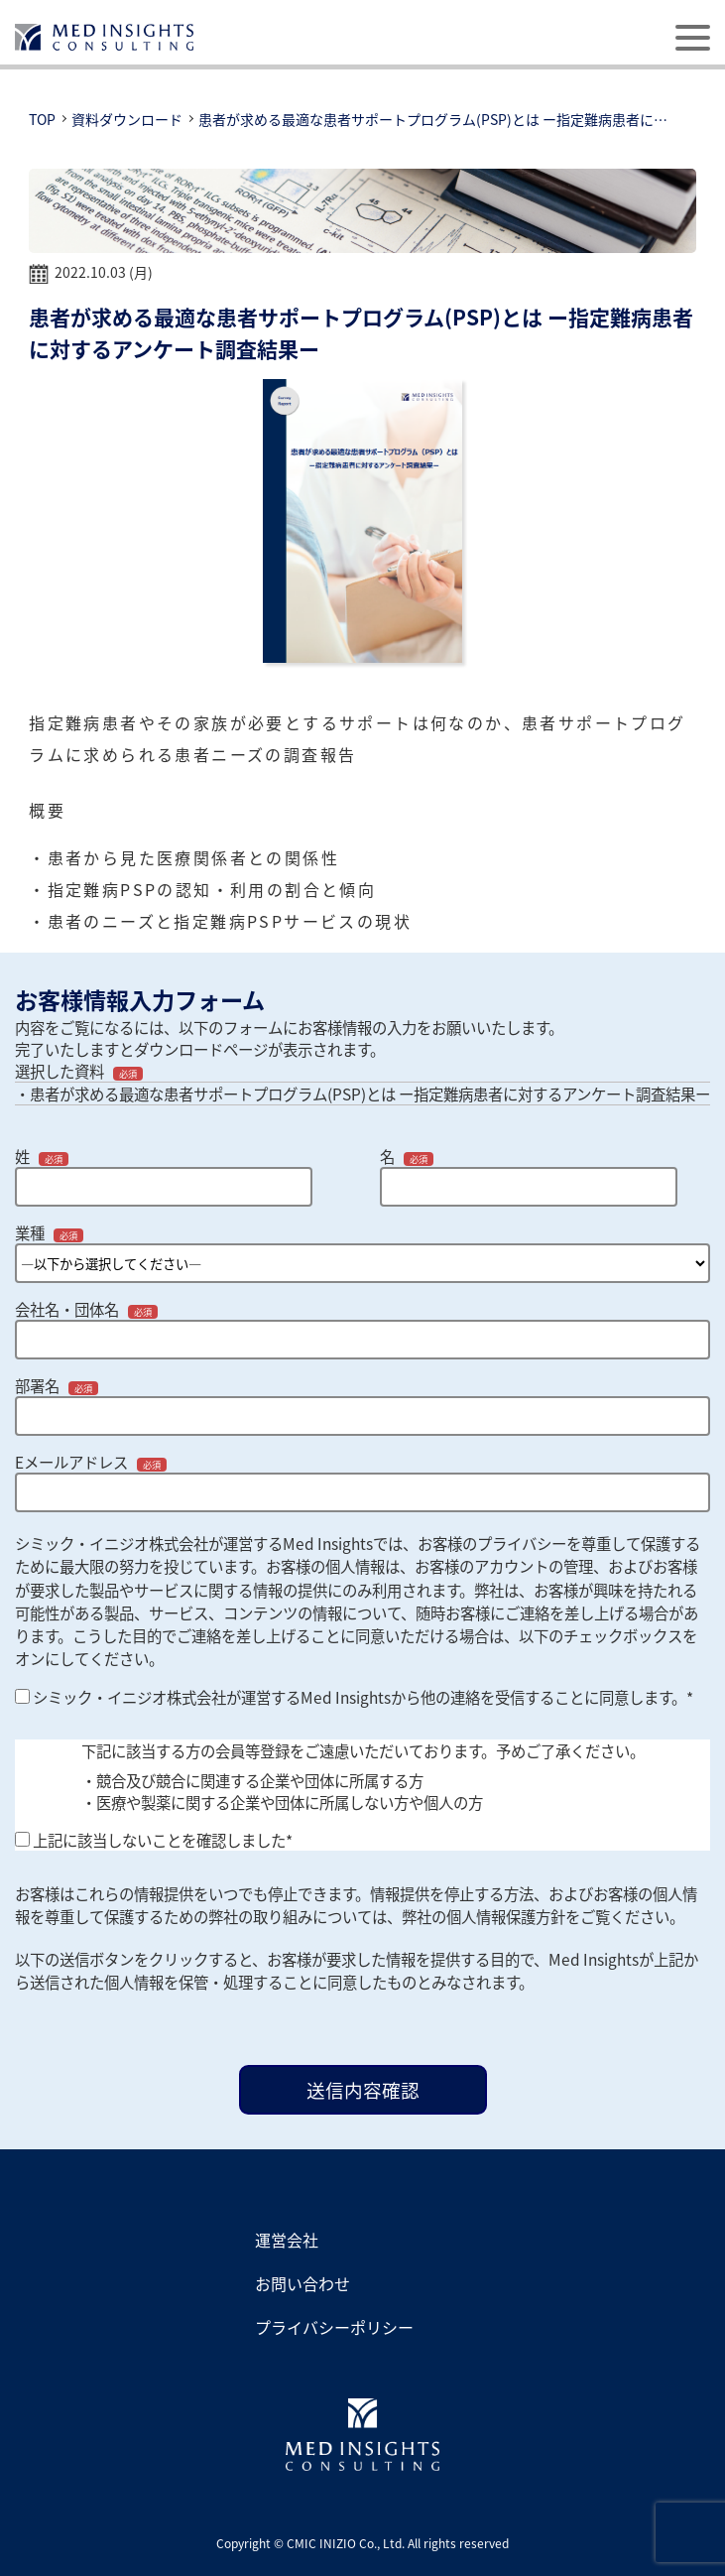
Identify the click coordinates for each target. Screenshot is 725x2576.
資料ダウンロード (126, 119)
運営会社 (286, 2240)
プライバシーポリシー (334, 2327)
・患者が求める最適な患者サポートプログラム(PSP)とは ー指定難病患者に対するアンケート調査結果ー (362, 1093)
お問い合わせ (302, 2283)
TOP (42, 119)
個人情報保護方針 (505, 1916)
